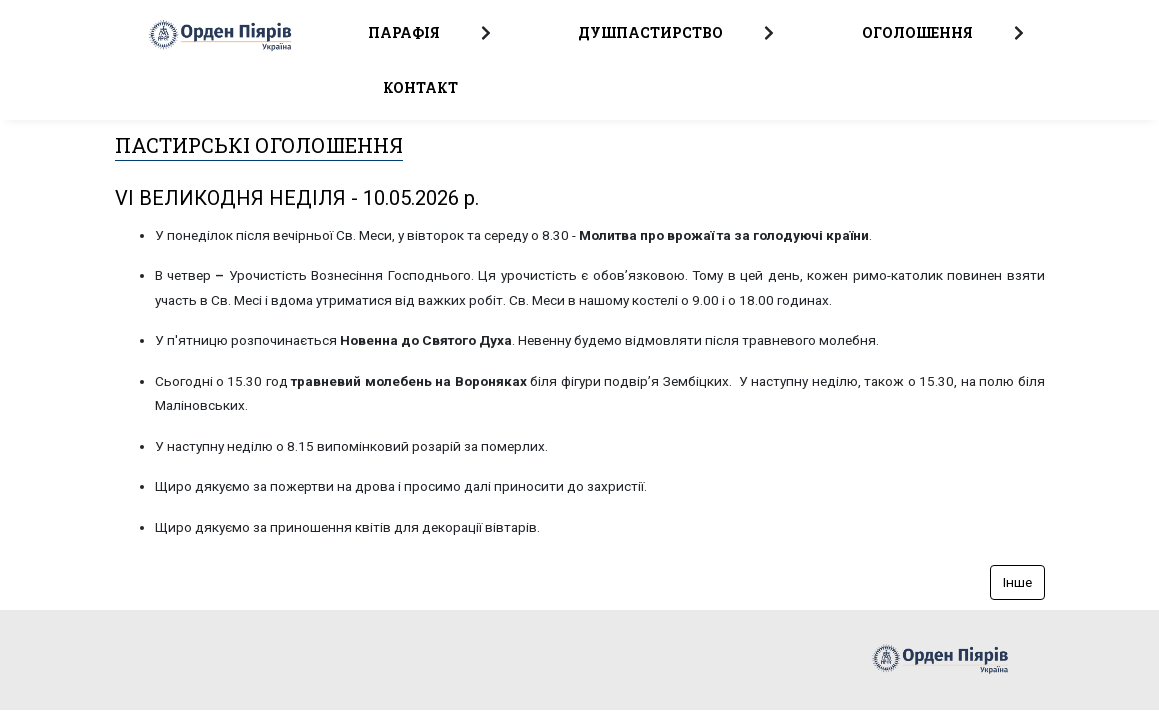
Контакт (420, 87)
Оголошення (917, 32)
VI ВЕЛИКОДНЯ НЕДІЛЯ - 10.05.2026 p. (297, 198)
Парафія (404, 32)
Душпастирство (650, 32)
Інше (1017, 582)
